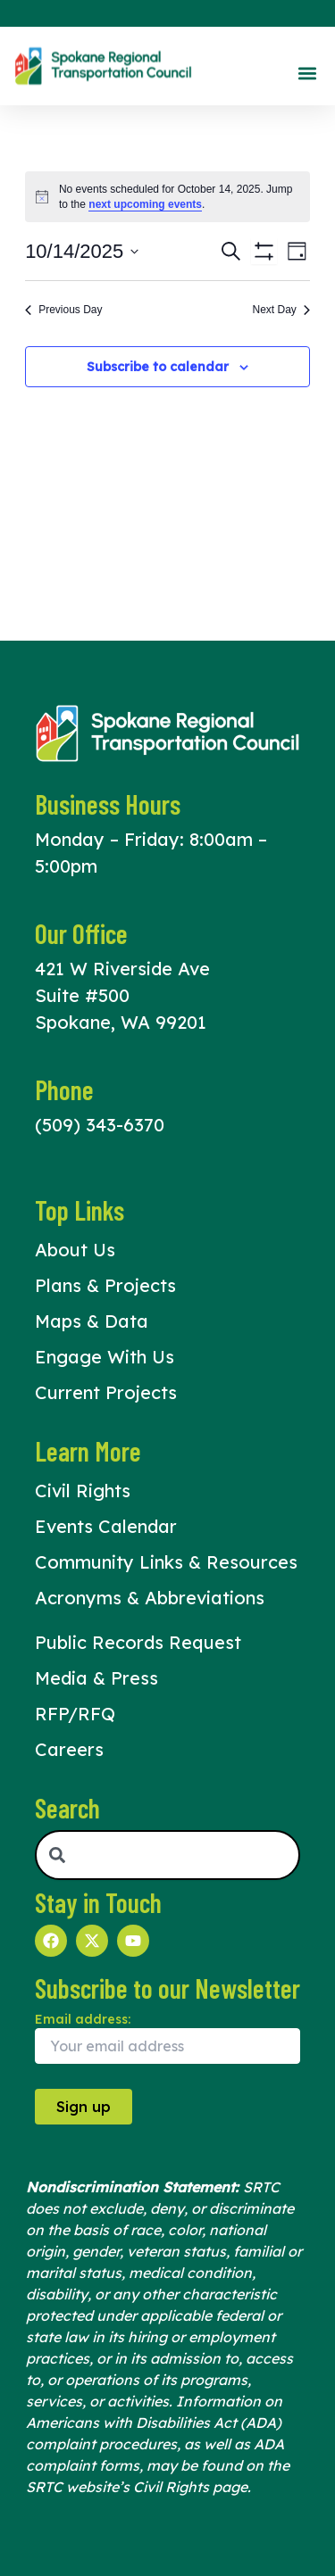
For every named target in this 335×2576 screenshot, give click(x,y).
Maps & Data (91, 1321)
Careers (69, 1749)
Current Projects (106, 1392)
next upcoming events (145, 204)
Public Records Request (138, 1642)
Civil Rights (82, 1490)
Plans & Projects (105, 1285)
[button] (307, 72)
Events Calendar (106, 1526)
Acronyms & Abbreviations (149, 1597)
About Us (75, 1249)
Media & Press (96, 1678)
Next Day (281, 309)
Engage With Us (104, 1357)
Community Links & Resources (166, 1562)
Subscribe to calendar (158, 367)
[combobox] (168, 1855)
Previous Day (63, 309)
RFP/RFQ (75, 1713)
